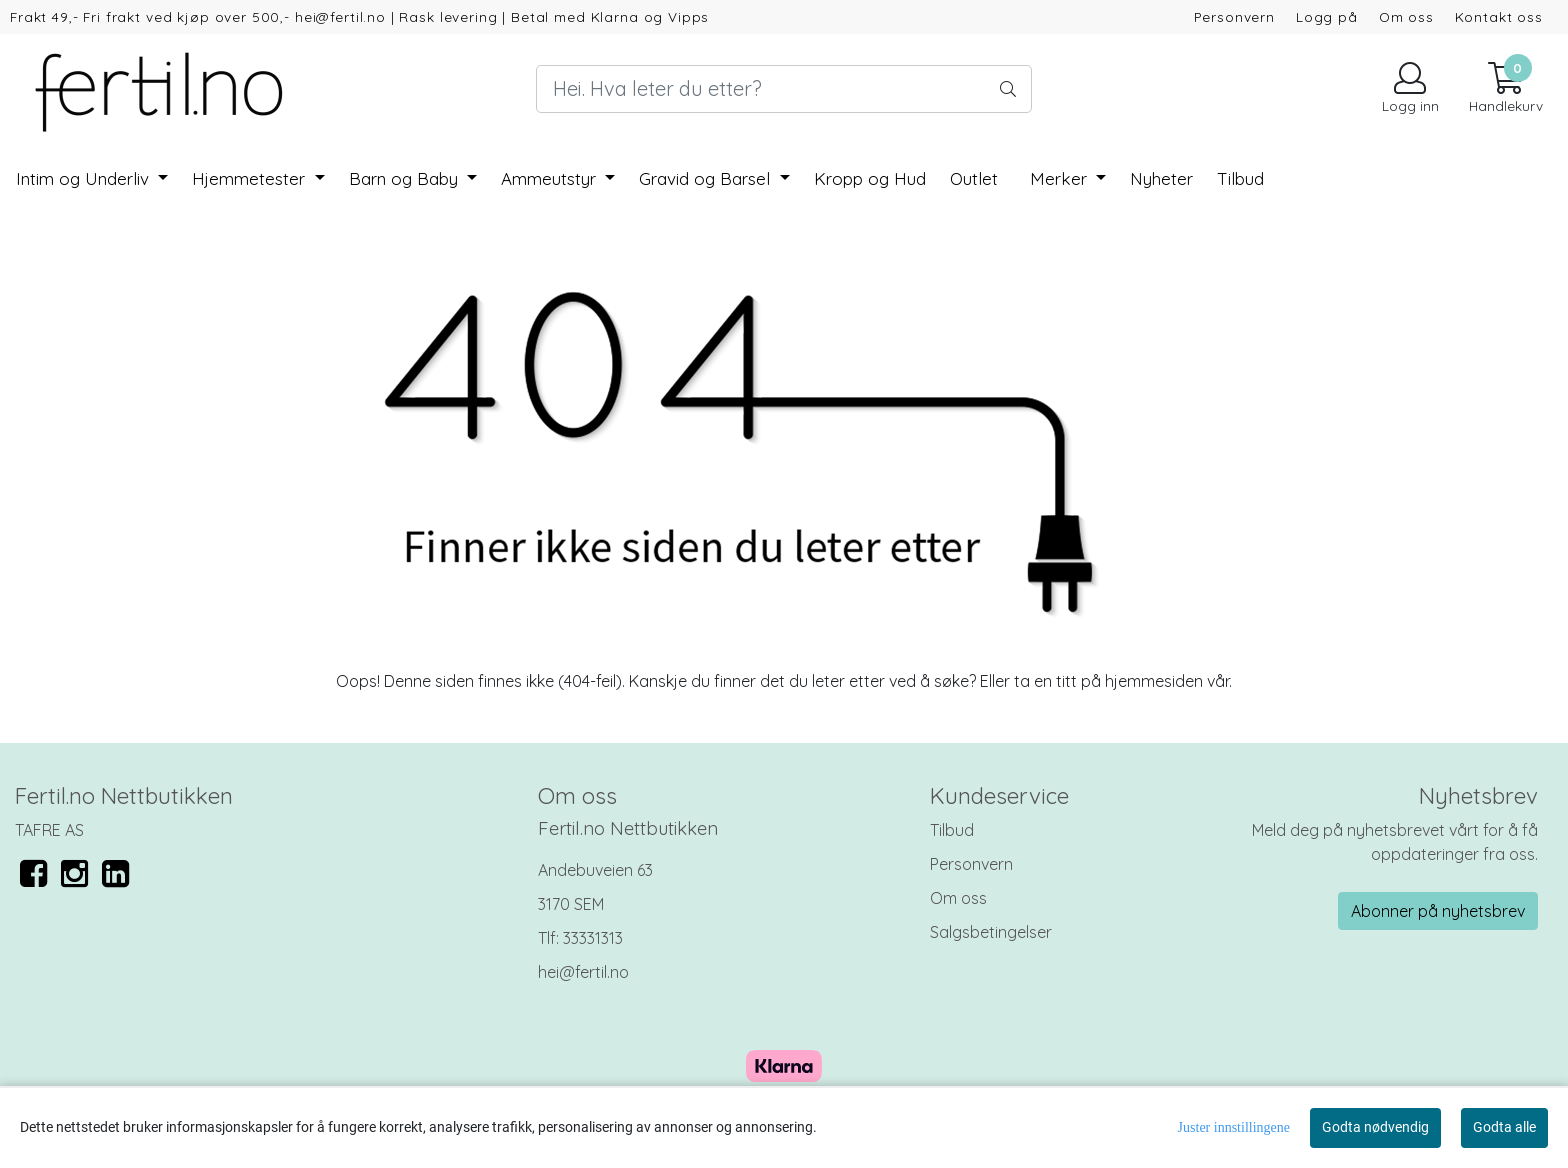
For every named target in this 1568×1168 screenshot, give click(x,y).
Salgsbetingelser (991, 932)
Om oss (1406, 16)
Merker (1061, 178)
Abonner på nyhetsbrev (1438, 911)
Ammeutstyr (551, 178)
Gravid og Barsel (707, 178)
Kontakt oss (1499, 16)
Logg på (1327, 16)
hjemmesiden (1154, 681)
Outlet (974, 178)
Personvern (1235, 16)
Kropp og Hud (870, 178)
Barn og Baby (406, 178)
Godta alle (1504, 1127)
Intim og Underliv (85, 178)
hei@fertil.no (583, 972)
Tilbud (952, 830)
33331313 (593, 938)
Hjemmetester (251, 178)
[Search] (784, 89)
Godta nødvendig (1375, 1127)
